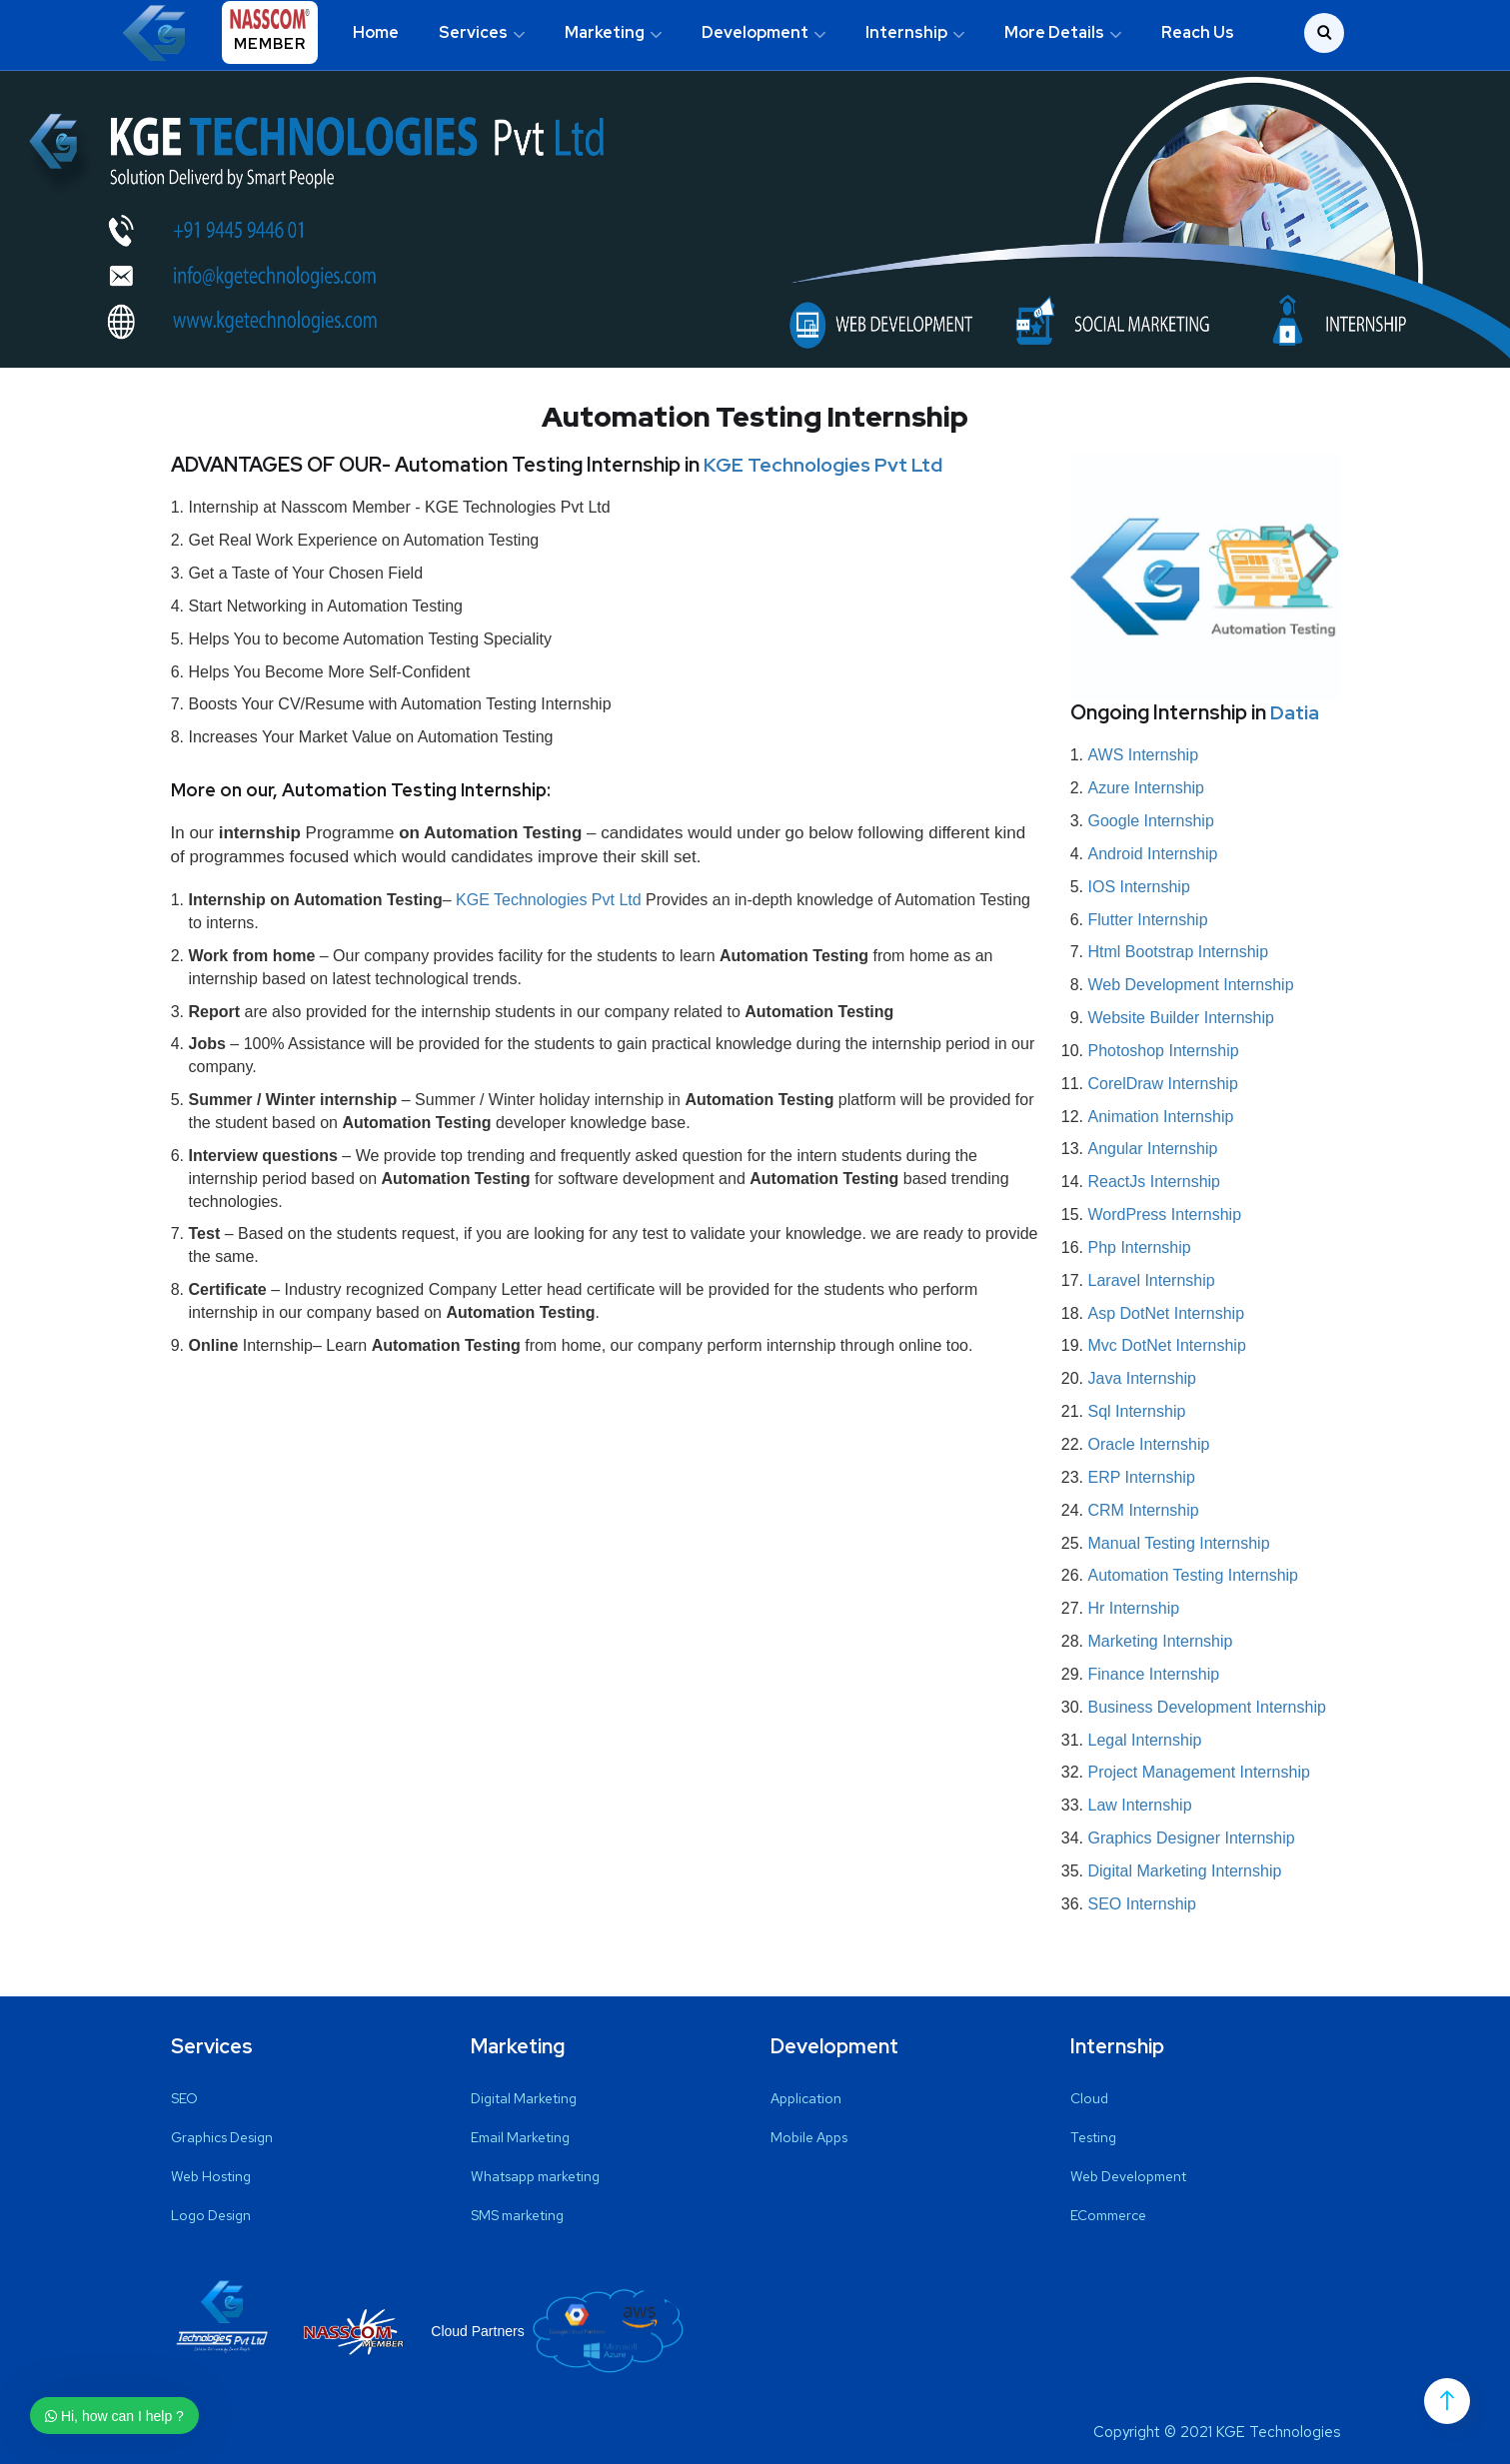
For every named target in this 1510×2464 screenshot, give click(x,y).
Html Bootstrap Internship (1178, 951)
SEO (184, 2098)
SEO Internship (1142, 1903)
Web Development (1128, 2176)
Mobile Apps (808, 2137)
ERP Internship (1141, 1477)
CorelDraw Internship (1163, 1083)
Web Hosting (211, 2176)
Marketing (605, 32)
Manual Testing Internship (1179, 1543)
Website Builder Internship (1181, 1017)
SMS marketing (517, 2215)
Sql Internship (1137, 1411)
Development (755, 32)
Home (376, 32)
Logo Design (211, 2215)
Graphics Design (222, 2137)
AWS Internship (1143, 754)
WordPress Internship (1165, 1214)
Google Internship (1151, 820)
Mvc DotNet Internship (1167, 1345)
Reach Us (1197, 32)
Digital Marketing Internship (1185, 1870)
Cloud (1089, 2098)
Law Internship (1140, 1805)
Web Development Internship (1191, 984)
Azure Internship (1146, 787)
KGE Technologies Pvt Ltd (824, 465)
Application (805, 2098)
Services (473, 32)
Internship (906, 32)
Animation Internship (1161, 1116)
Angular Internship (1153, 1148)
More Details (1054, 32)
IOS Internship (1139, 886)
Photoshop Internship (1163, 1050)
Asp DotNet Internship (1166, 1313)
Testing (1093, 2137)
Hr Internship (1134, 1608)
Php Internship (1139, 1247)
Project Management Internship (1199, 1772)
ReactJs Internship (1154, 1181)
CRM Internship (1143, 1510)
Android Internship (1153, 853)
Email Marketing (520, 2137)
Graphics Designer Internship (1191, 1838)
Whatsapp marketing (535, 2176)
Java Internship (1142, 1378)
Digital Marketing (524, 2098)
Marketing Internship (1160, 1641)
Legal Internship (1145, 1740)
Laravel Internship (1151, 1280)
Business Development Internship (1207, 1707)
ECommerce (1108, 2215)
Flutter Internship (1148, 919)
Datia (1294, 712)
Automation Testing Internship (1193, 1575)
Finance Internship (1154, 1674)
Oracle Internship (1149, 1444)
